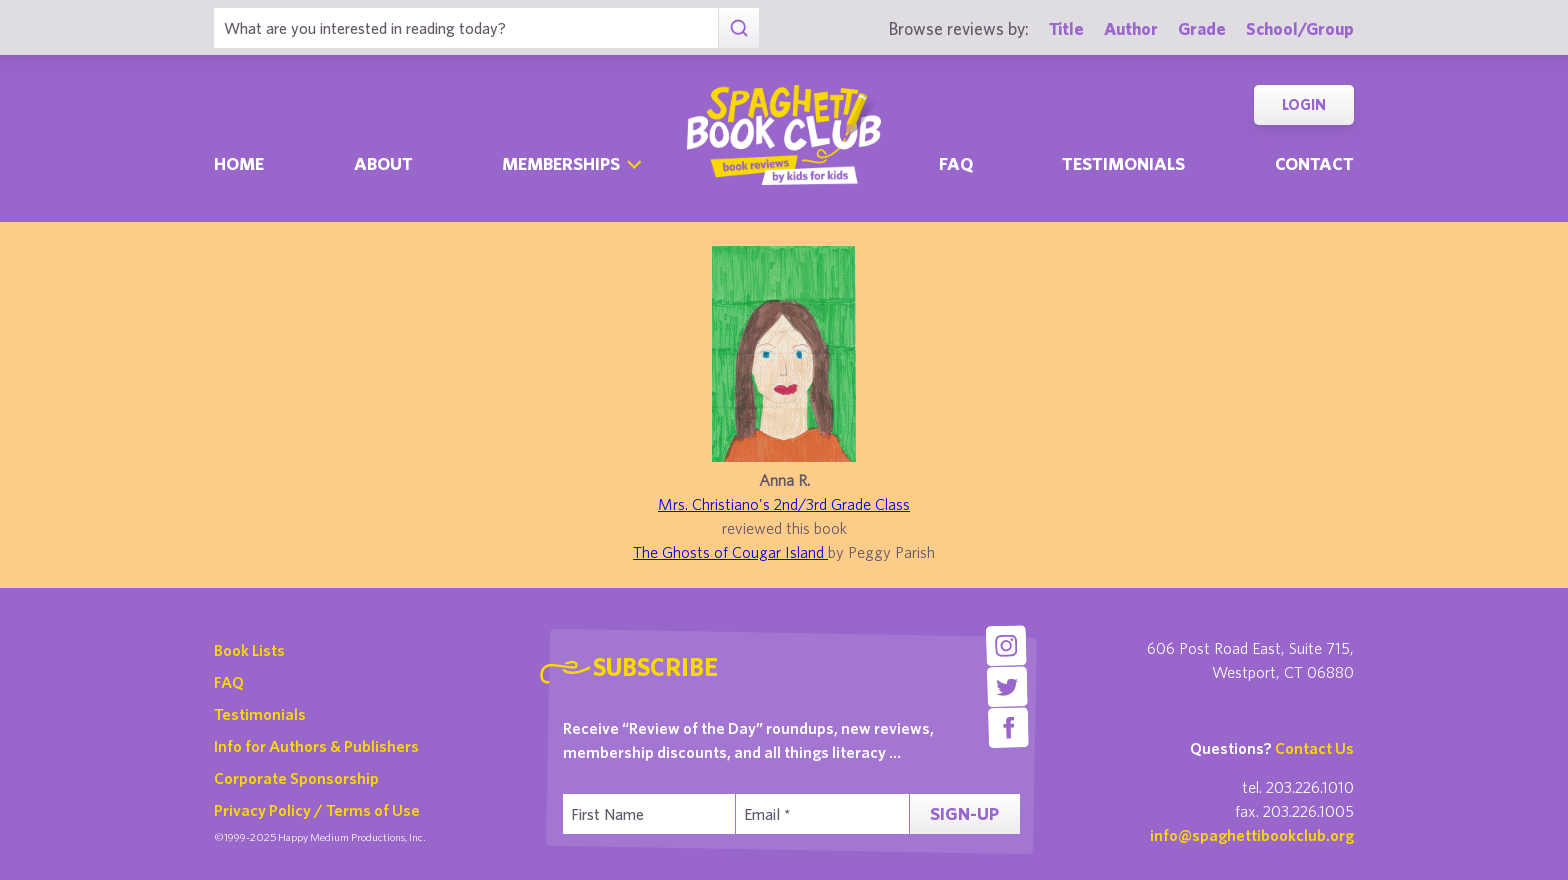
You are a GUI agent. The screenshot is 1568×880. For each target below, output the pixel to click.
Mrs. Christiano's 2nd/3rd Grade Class (784, 504)
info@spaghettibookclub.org (1252, 835)
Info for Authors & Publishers (316, 746)
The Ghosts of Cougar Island (730, 552)
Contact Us (1314, 748)
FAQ (229, 682)
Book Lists (249, 650)
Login (1304, 104)
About (383, 163)
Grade (1202, 28)
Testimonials (1123, 163)
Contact (1314, 163)
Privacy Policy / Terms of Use (317, 810)
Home (239, 163)
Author (1131, 28)
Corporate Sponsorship (296, 778)
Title (1066, 28)
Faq (956, 163)
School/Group (1300, 28)
